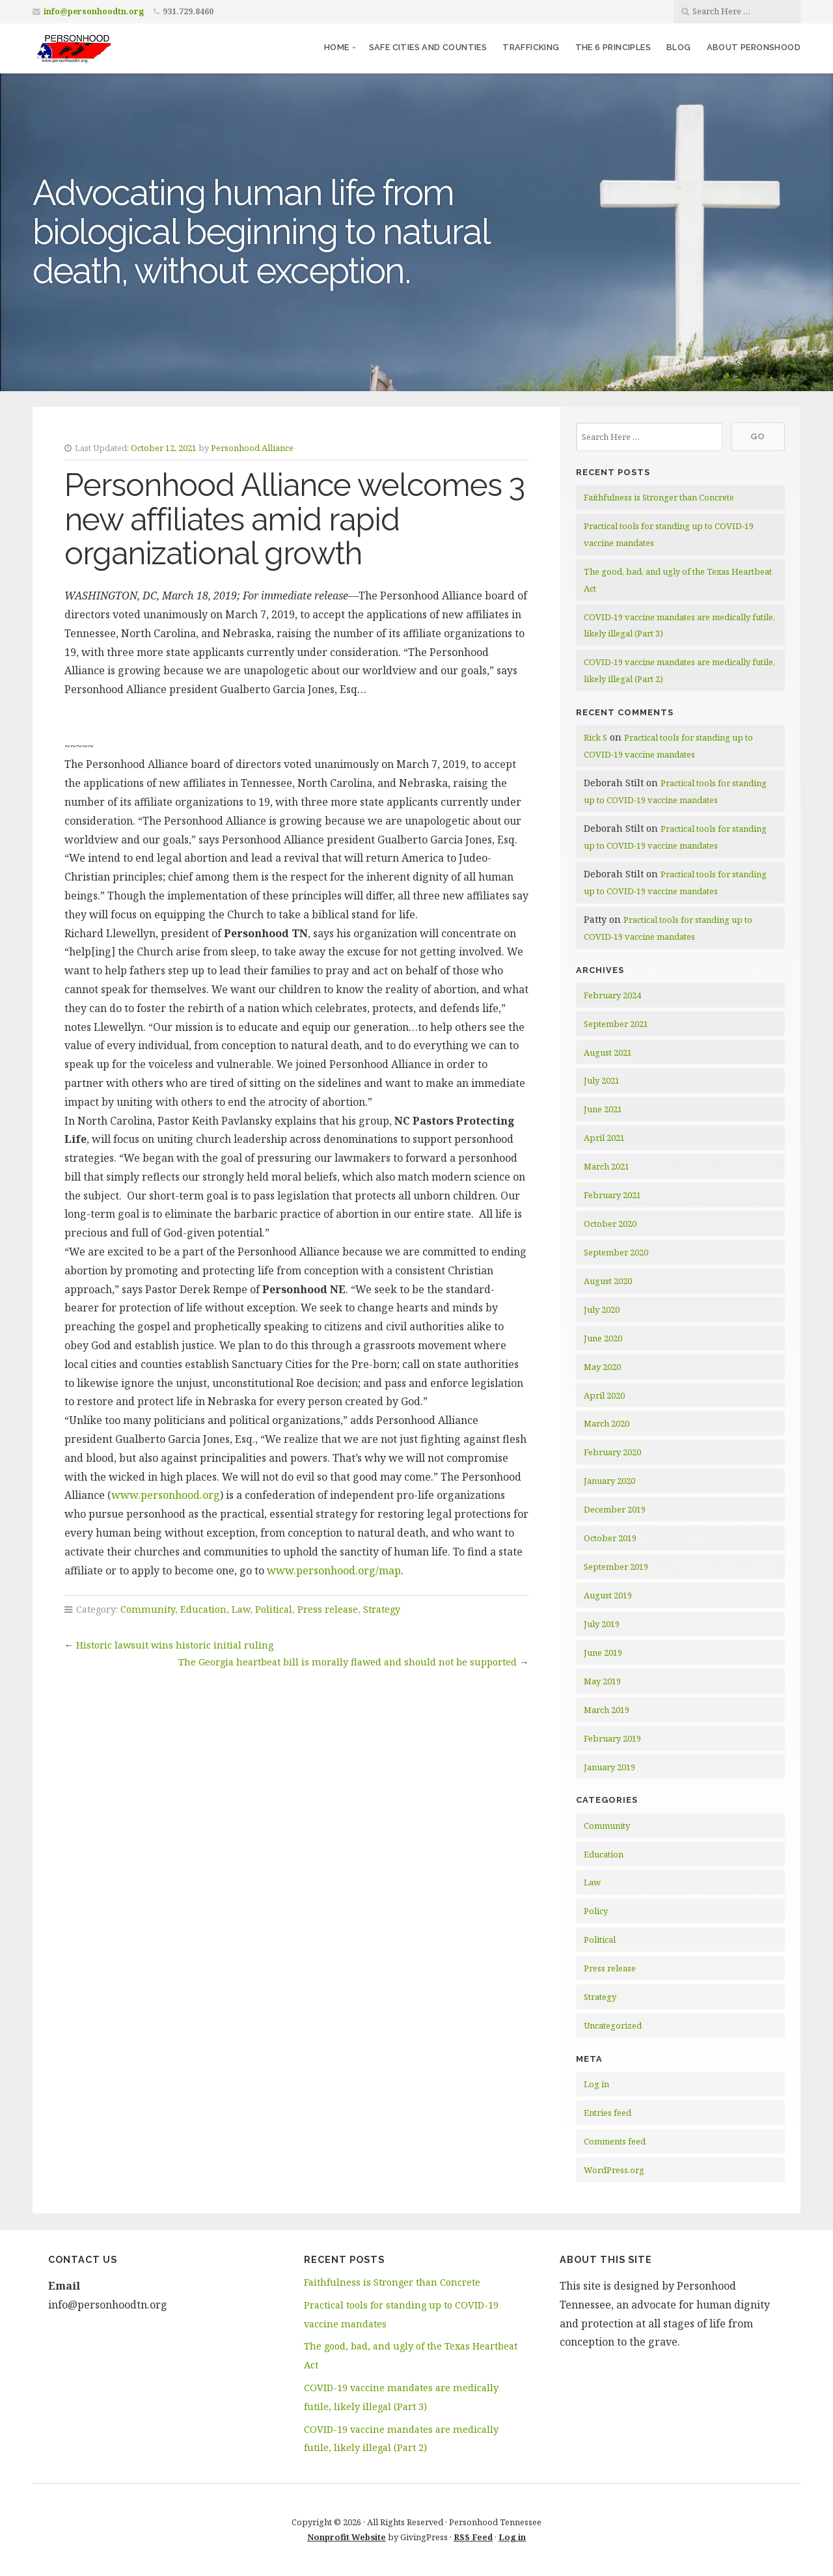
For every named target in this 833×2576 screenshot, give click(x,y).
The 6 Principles (613, 47)
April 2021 (604, 1138)
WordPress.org (614, 2170)
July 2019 (602, 1624)
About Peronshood (753, 47)
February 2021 (612, 1195)
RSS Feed (473, 2537)
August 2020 (608, 1281)
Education (203, 1609)
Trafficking (530, 47)
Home (336, 47)
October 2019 (610, 1538)
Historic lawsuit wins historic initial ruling (174, 1645)
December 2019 (615, 1509)
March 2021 (606, 1166)
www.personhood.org (165, 1495)
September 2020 (616, 1252)
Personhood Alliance (252, 448)
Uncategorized (613, 2025)
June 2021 (603, 1109)
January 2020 (609, 1481)
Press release (327, 1609)
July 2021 (602, 1080)
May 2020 (602, 1367)
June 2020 (603, 1338)
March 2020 (606, 1423)
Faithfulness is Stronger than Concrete (659, 497)
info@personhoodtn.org (94, 11)
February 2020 (612, 1452)
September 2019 (616, 1566)
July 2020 (602, 1309)
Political (273, 1609)
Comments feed (615, 2141)
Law (241, 1609)
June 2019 (603, 1652)
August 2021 (608, 1052)
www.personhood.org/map (334, 1570)
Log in (596, 2084)
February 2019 (612, 1738)
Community (147, 1609)
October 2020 (610, 1223)
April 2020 (604, 1395)
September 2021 (616, 1024)
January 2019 (609, 1767)
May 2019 (602, 1681)
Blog (678, 47)
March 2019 (606, 1710)
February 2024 (612, 995)
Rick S (595, 737)
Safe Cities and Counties (428, 47)
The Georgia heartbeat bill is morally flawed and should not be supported (347, 1662)
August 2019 (608, 1595)
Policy (596, 1911)
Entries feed (607, 2112)
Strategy (381, 1609)
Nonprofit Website (346, 2537)
